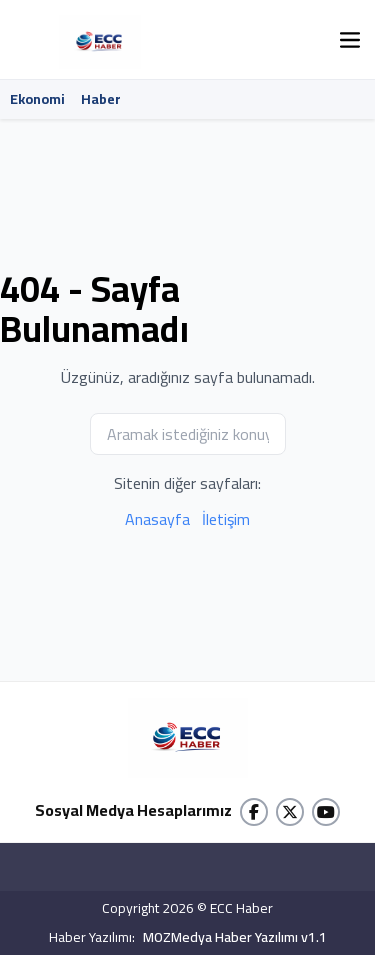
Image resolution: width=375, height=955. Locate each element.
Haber (101, 99)
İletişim (226, 519)
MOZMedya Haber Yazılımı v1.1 (235, 937)
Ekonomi (37, 99)
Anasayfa (157, 519)
